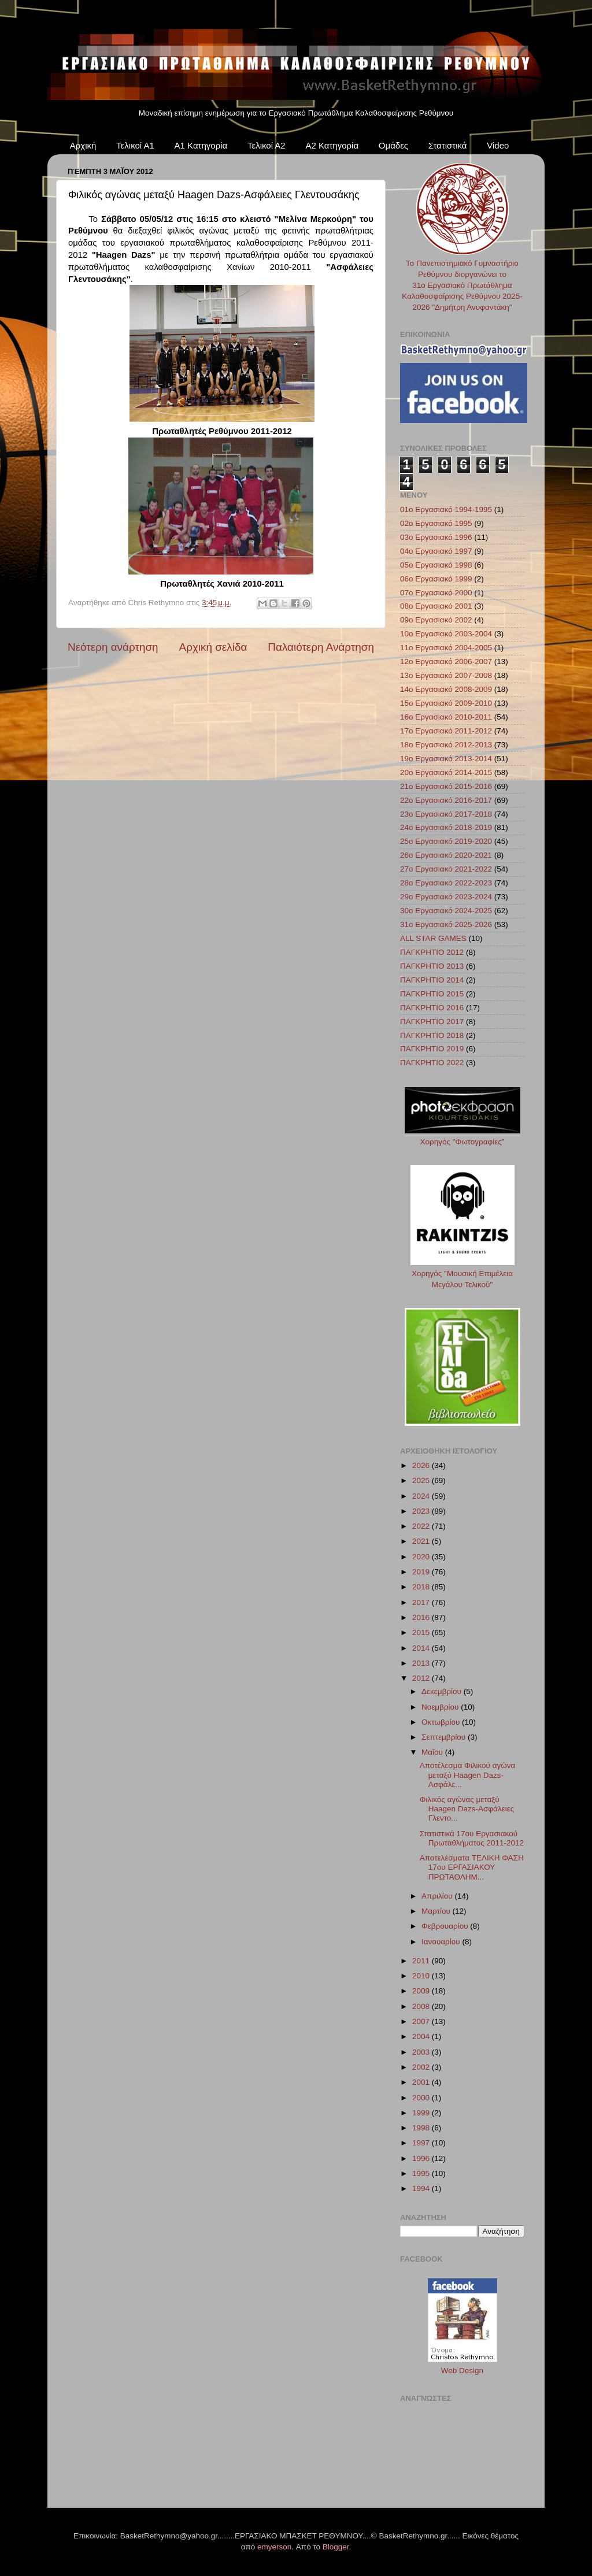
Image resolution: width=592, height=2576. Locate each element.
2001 (422, 2082)
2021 (422, 1541)
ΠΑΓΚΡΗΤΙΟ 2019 (432, 1048)
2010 (422, 1975)
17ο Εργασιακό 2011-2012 (446, 731)
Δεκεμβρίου (442, 1691)
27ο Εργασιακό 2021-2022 (446, 869)
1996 (422, 2158)
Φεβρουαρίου (445, 1926)
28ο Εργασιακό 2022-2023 (446, 883)
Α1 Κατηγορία (201, 145)
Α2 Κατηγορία (331, 145)
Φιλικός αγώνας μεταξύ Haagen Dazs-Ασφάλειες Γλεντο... (467, 1808)
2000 (422, 2097)
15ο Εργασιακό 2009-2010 (446, 703)
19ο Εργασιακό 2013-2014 (446, 758)
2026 (422, 1465)
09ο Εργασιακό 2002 (436, 620)
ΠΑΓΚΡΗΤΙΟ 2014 (432, 980)
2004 (422, 2036)
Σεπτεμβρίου (444, 1737)
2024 (422, 1496)
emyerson (274, 2546)
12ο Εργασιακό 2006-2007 (446, 661)
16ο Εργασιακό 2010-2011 (446, 717)
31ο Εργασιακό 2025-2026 (446, 924)
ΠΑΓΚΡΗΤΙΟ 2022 (432, 1062)
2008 (422, 2006)
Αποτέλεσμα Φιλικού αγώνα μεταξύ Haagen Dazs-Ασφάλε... (468, 1774)
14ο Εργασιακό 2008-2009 (446, 689)
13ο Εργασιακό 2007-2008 (446, 675)
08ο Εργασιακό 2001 (436, 606)
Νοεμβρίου (441, 1707)
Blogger (336, 2546)
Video (498, 145)
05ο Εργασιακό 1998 (436, 565)
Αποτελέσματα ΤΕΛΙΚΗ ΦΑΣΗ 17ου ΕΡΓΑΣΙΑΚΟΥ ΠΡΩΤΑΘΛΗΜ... (472, 1867)
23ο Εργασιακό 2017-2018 (446, 814)
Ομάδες (393, 145)
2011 (422, 1960)
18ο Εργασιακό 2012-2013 (446, 744)
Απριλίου (437, 1896)
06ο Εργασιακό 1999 (436, 578)
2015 (422, 1632)
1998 (422, 2127)
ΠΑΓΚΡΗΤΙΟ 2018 (432, 1035)
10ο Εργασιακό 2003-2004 (446, 633)
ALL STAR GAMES (433, 938)
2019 (422, 1571)
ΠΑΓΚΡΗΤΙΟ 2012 (432, 952)
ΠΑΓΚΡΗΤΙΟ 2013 (432, 966)
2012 (422, 1678)
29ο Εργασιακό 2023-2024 (446, 896)
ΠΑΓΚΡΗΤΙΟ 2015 (432, 993)
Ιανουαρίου (441, 1941)
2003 (422, 2052)
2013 (422, 1663)
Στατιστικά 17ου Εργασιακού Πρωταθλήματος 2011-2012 (472, 1838)
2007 (422, 2021)
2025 (422, 1480)
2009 (422, 1990)
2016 (422, 1617)
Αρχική (83, 145)
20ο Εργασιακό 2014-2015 (446, 772)
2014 (422, 1648)
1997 (422, 2142)
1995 (422, 2173)
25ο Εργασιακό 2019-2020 (446, 841)
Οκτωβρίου (441, 1722)
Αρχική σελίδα (213, 647)
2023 (422, 1511)
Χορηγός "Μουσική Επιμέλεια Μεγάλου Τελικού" (462, 1273)
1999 (422, 2112)
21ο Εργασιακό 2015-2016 (446, 786)
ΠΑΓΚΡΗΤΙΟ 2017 (432, 1021)
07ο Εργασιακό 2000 (436, 592)
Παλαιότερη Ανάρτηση (321, 647)
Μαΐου (433, 1752)
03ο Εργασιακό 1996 (436, 537)
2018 (422, 1586)
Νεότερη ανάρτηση (113, 647)
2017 (422, 1602)
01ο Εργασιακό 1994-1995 (446, 509)
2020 (422, 1556)
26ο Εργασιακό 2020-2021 (446, 855)
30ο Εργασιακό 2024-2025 (446, 910)
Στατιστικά (447, 145)
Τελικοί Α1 (135, 145)
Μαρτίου (437, 1911)
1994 (422, 2188)
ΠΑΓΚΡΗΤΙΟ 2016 (432, 1007)
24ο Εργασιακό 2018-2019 (446, 827)
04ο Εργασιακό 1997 (436, 551)
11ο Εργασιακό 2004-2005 (446, 647)
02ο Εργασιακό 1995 (436, 523)
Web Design (462, 2370)
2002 (422, 2067)
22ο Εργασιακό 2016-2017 (446, 800)
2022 (422, 1526)
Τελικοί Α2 (266, 145)
